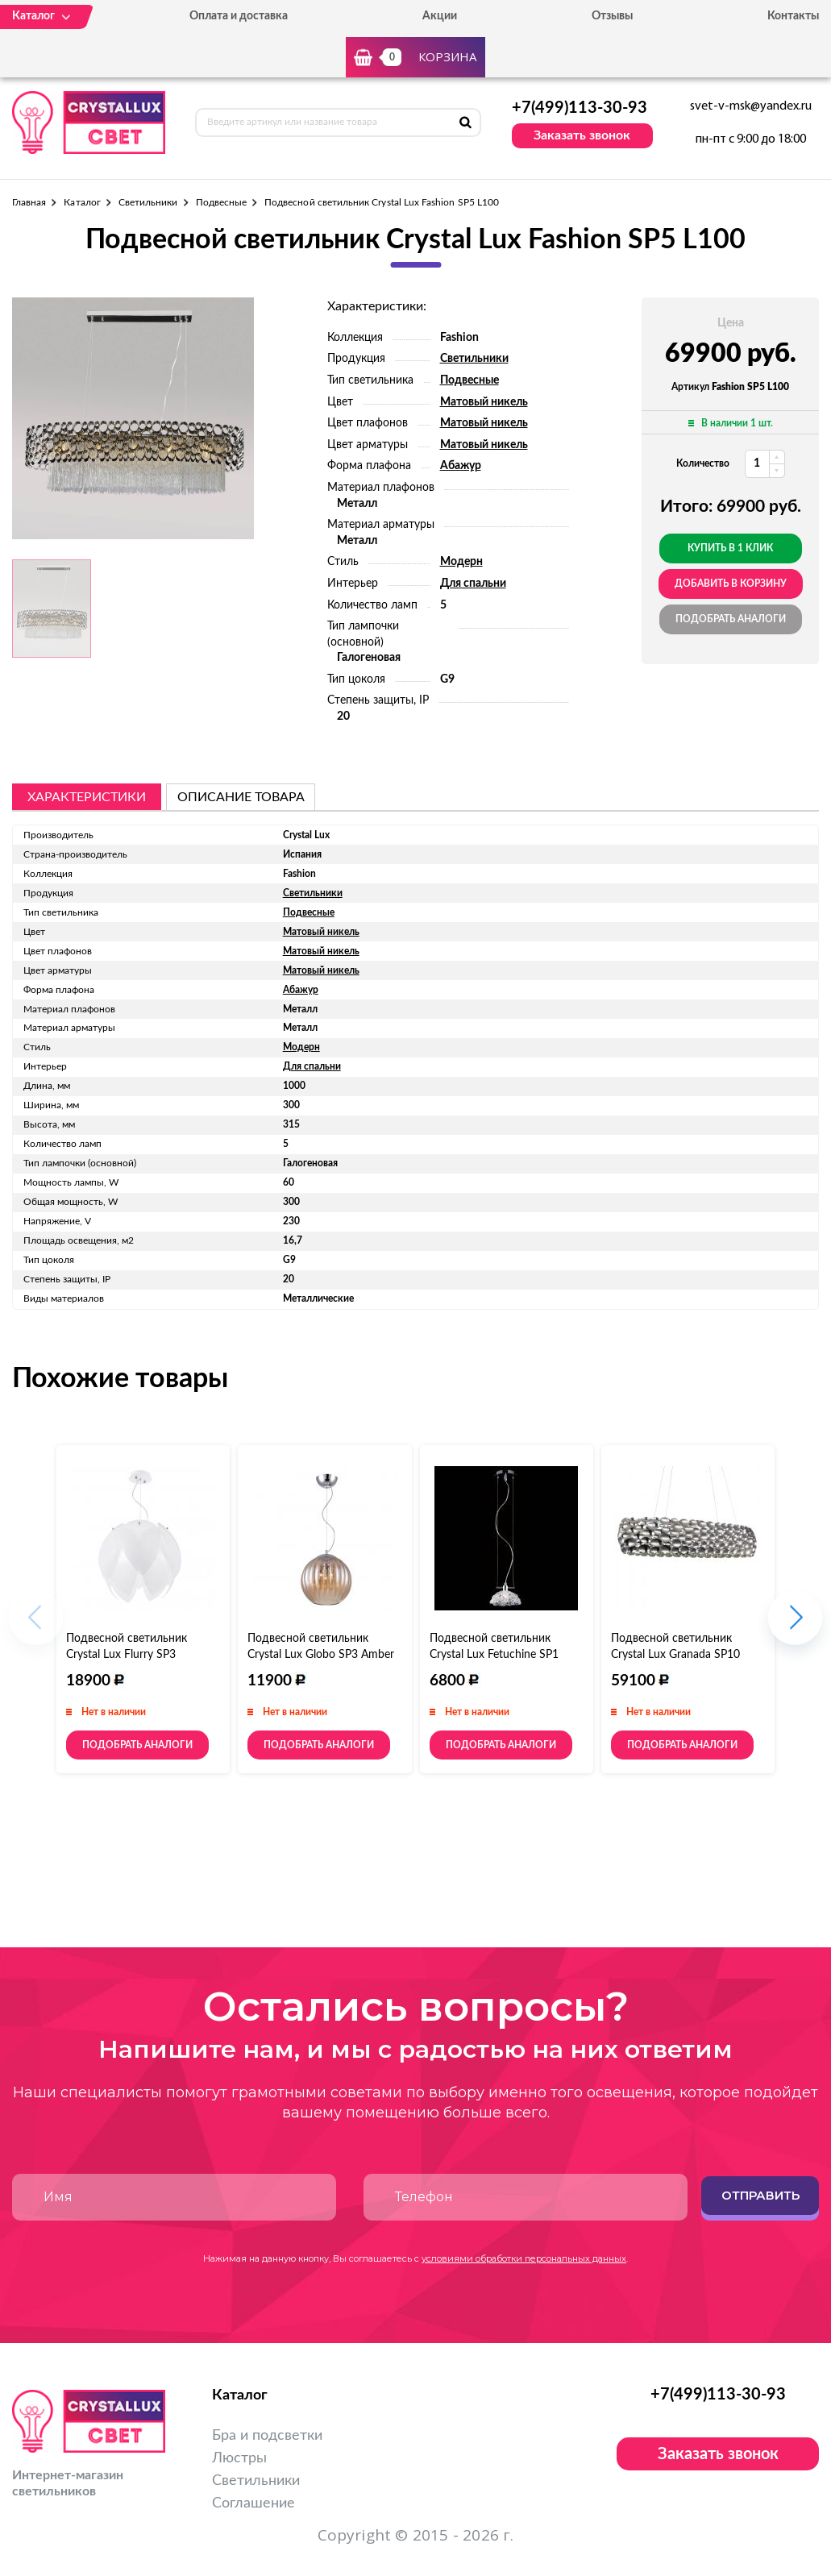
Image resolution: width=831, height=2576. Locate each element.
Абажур (460, 466)
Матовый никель (484, 402)
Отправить (760, 2195)
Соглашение (253, 2503)
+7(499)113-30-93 (579, 108)
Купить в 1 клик (730, 548)
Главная (29, 202)
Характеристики (86, 797)
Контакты (793, 16)
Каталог (82, 202)
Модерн (461, 561)
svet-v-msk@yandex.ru (751, 106)
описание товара (241, 797)
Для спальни (473, 583)
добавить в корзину (731, 583)
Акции (439, 16)
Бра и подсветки (267, 2436)
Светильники (148, 202)
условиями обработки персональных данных (524, 2258)
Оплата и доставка (238, 16)
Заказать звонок (582, 135)
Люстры (239, 2458)
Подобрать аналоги (730, 619)
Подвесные (221, 202)
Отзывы (612, 16)
